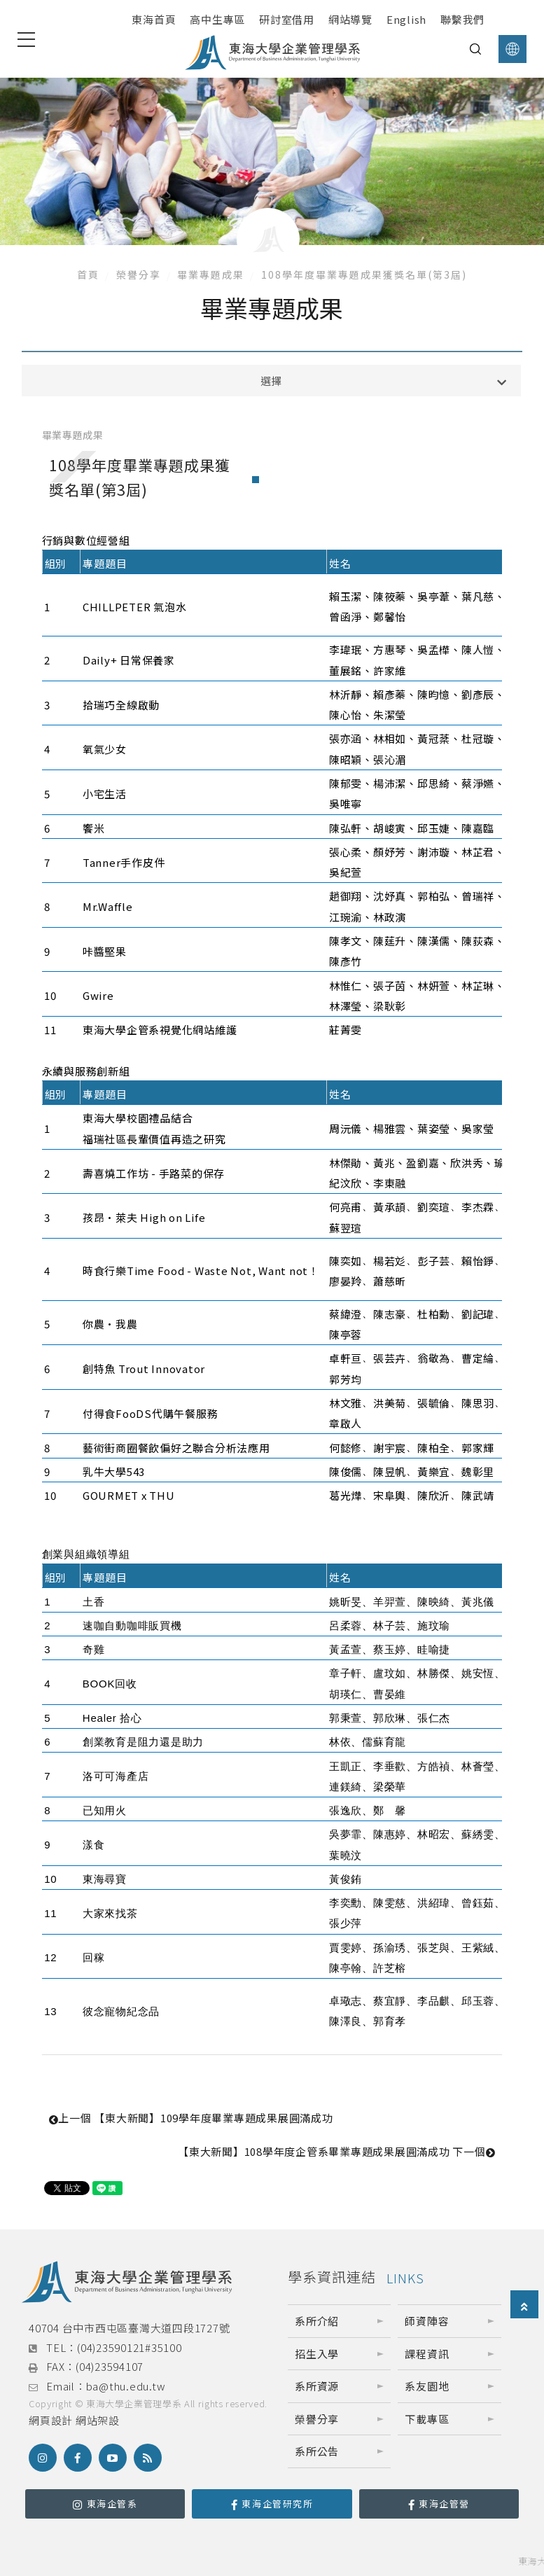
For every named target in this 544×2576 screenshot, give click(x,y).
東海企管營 (439, 2503)
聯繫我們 (462, 19)
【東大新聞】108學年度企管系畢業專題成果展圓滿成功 (336, 2151)
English (406, 19)
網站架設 (98, 2420)
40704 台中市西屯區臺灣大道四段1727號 (129, 2328)
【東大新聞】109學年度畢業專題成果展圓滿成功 (191, 2117)
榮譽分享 (138, 274)
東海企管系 (105, 2503)
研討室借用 (286, 19)
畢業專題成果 (210, 274)
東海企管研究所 (272, 2503)
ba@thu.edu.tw (126, 2386)
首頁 (88, 274)
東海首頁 (154, 19)
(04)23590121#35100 (129, 2347)
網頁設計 (51, 2420)
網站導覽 (350, 19)
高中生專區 (217, 19)
